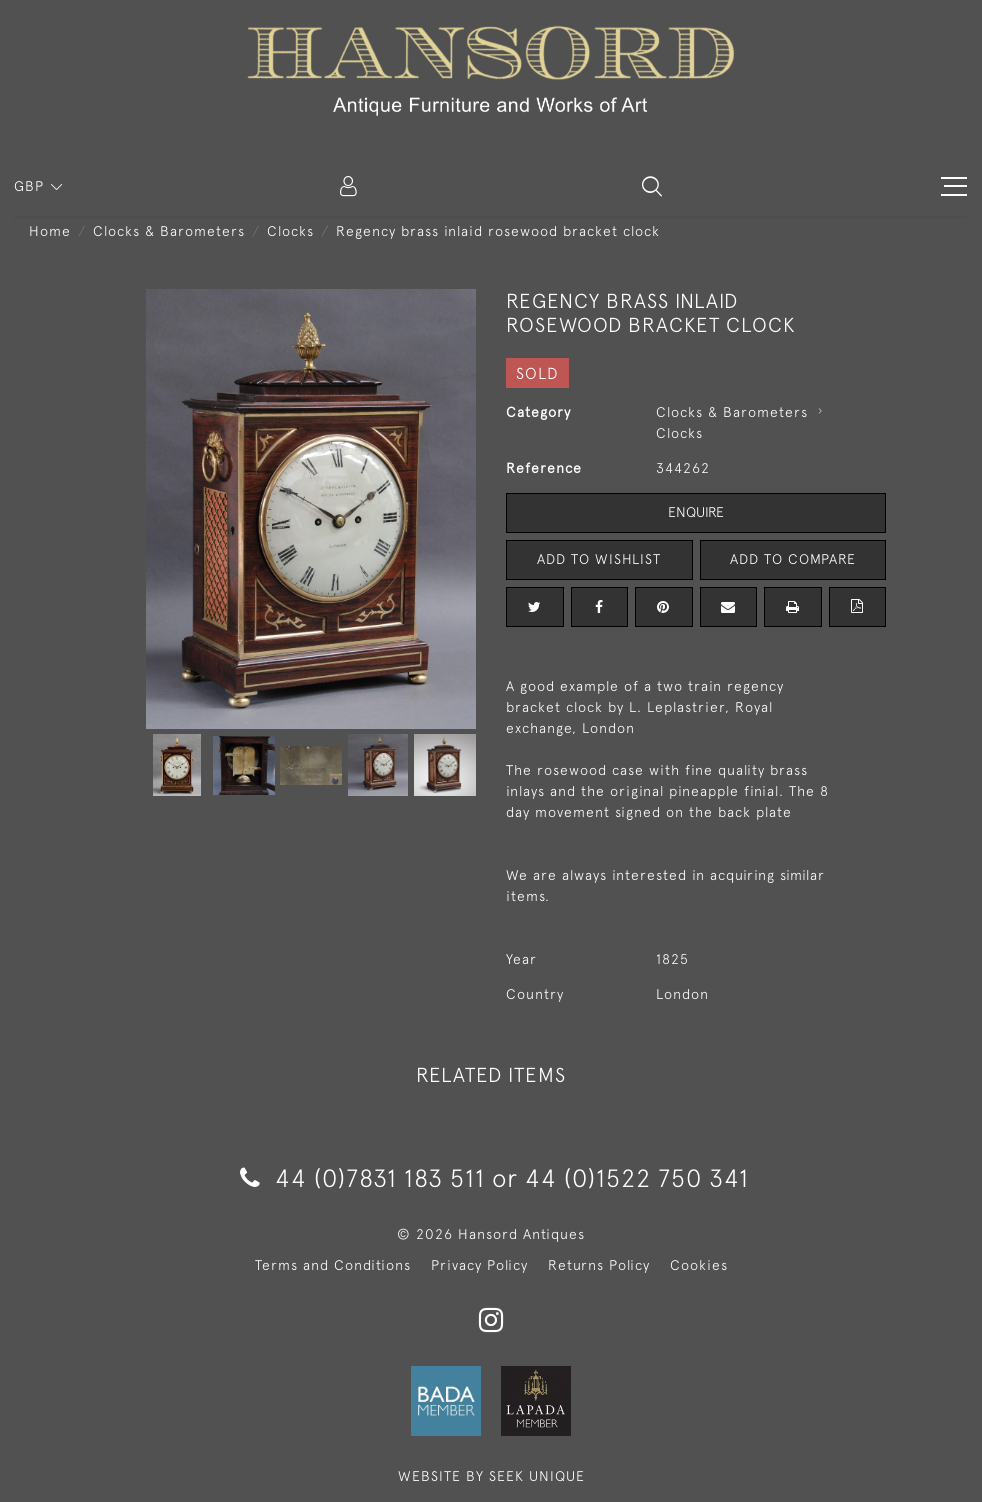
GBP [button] (31, 186)
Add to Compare (793, 559)
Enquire (696, 512)
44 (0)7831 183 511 (362, 1177)
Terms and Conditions (333, 1265)
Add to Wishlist (599, 559)
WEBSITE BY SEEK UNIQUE (491, 1476)
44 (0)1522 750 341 (637, 1177)
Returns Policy (599, 1265)
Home (50, 231)
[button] (652, 186)
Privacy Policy (479, 1265)
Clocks (290, 231)
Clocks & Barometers (169, 231)
